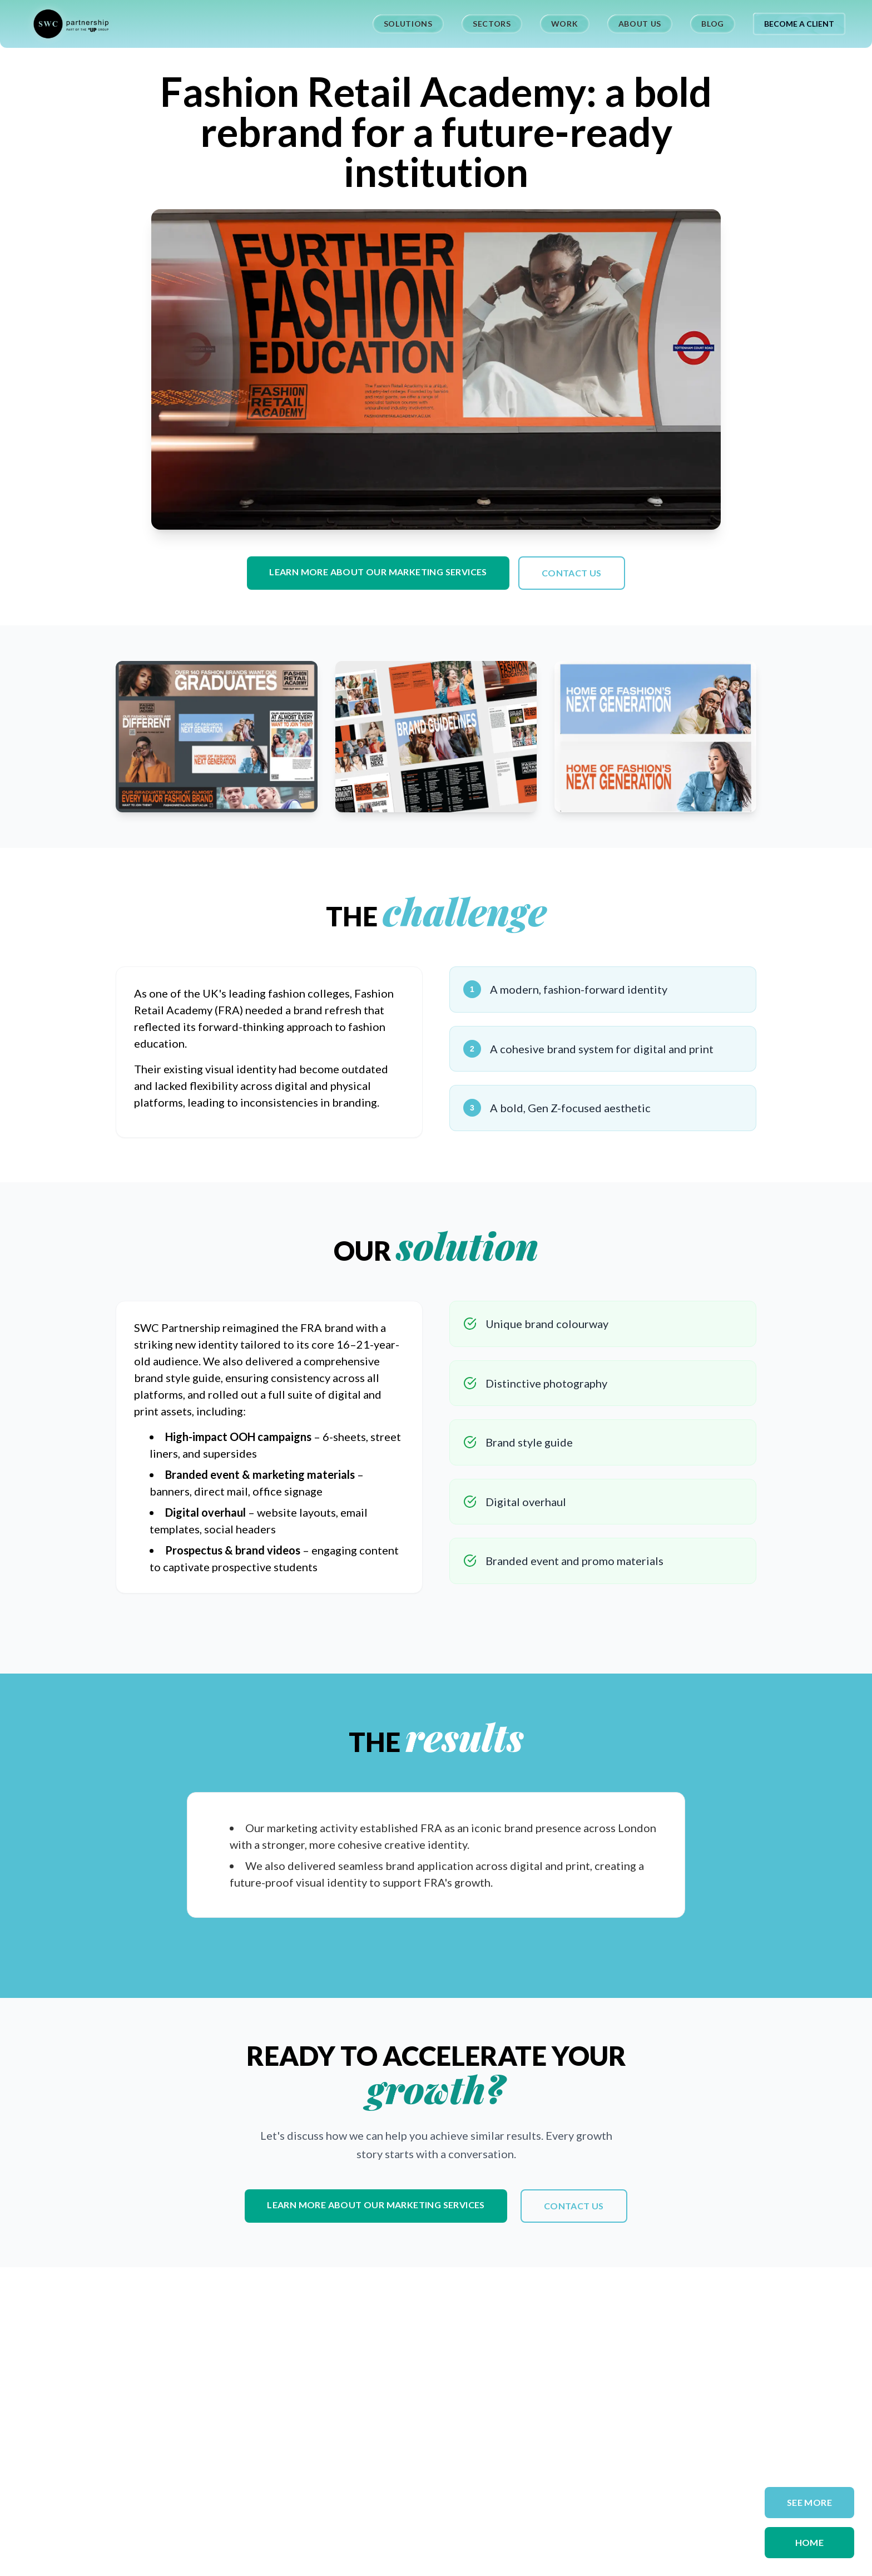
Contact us (572, 572)
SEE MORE (809, 2502)
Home (809, 2542)
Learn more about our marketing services (378, 571)
